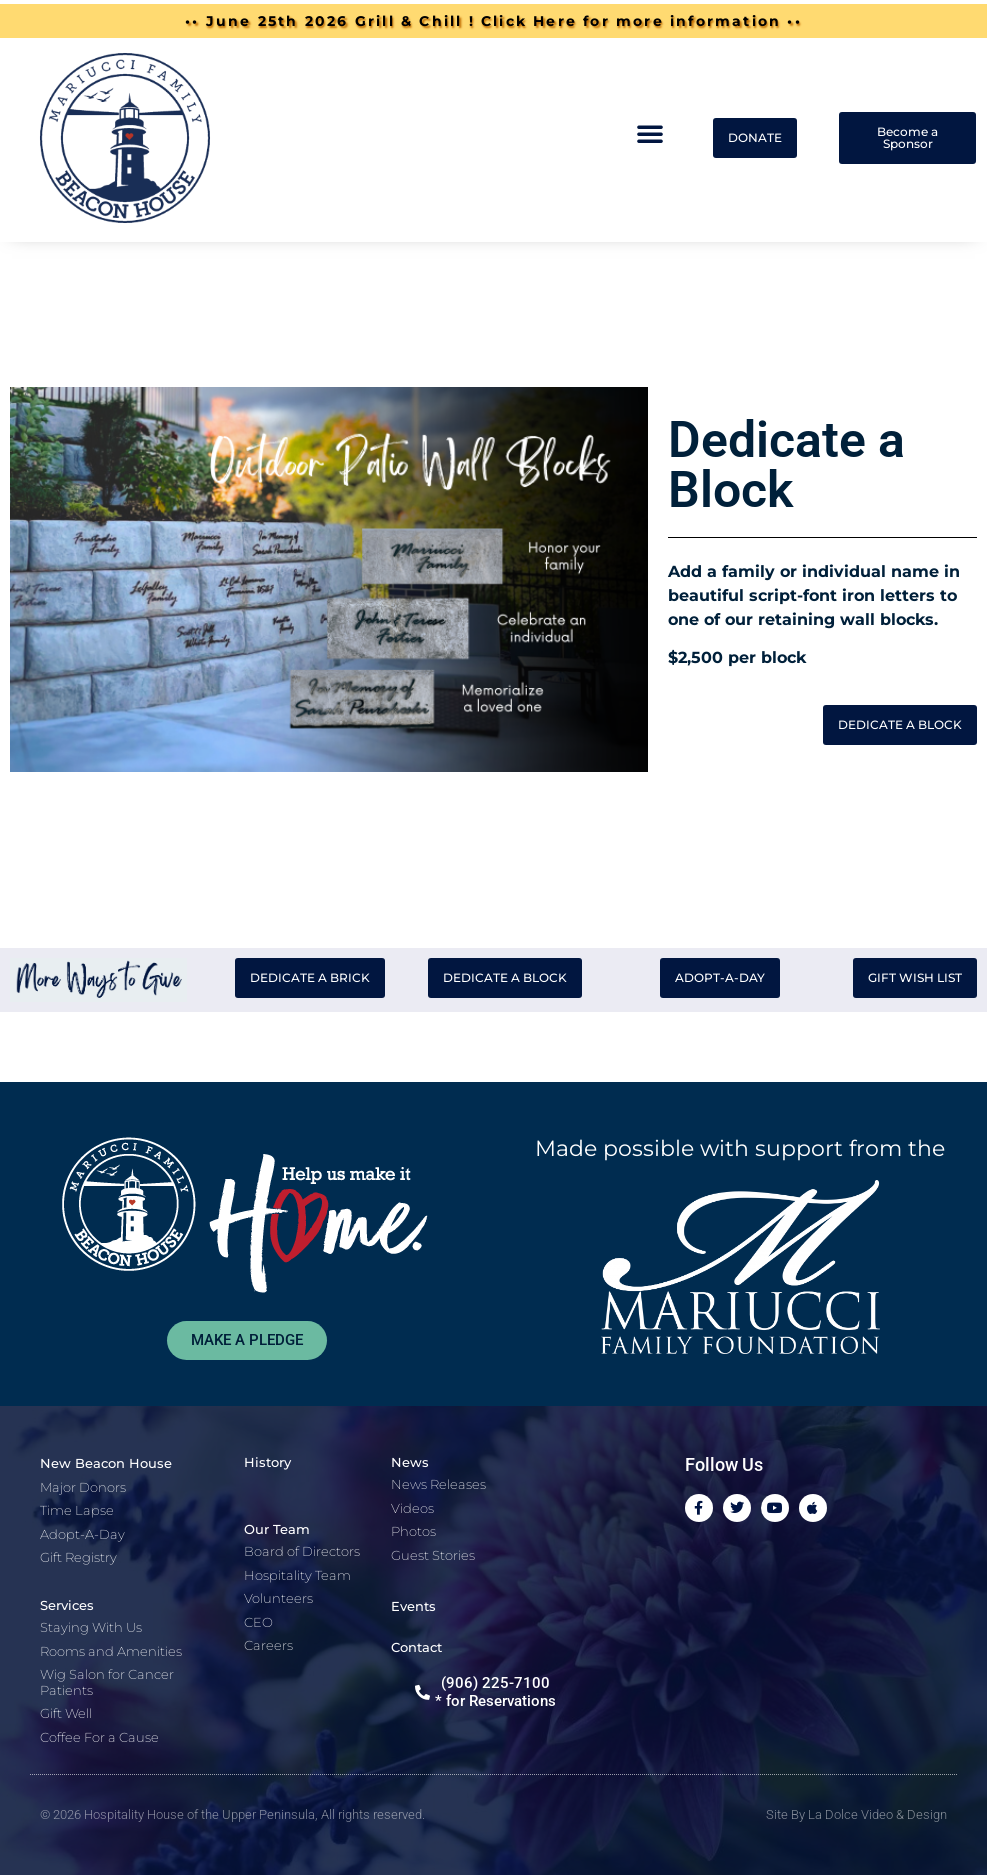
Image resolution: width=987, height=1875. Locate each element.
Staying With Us (91, 1627)
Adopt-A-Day (82, 1534)
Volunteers (278, 1598)
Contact (416, 1647)
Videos (412, 1508)
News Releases (438, 1484)
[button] (650, 133)
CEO (258, 1622)
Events (413, 1606)
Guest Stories (433, 1555)
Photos (413, 1531)
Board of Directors (302, 1551)
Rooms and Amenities (111, 1651)
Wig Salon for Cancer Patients (107, 1682)
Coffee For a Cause (99, 1737)
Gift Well (66, 1713)
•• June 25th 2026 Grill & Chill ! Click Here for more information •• (493, 21)
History (267, 1462)
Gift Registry (78, 1557)
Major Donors (83, 1487)
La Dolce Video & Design (877, 1814)
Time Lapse (77, 1510)
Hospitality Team (297, 1575)
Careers (268, 1645)
